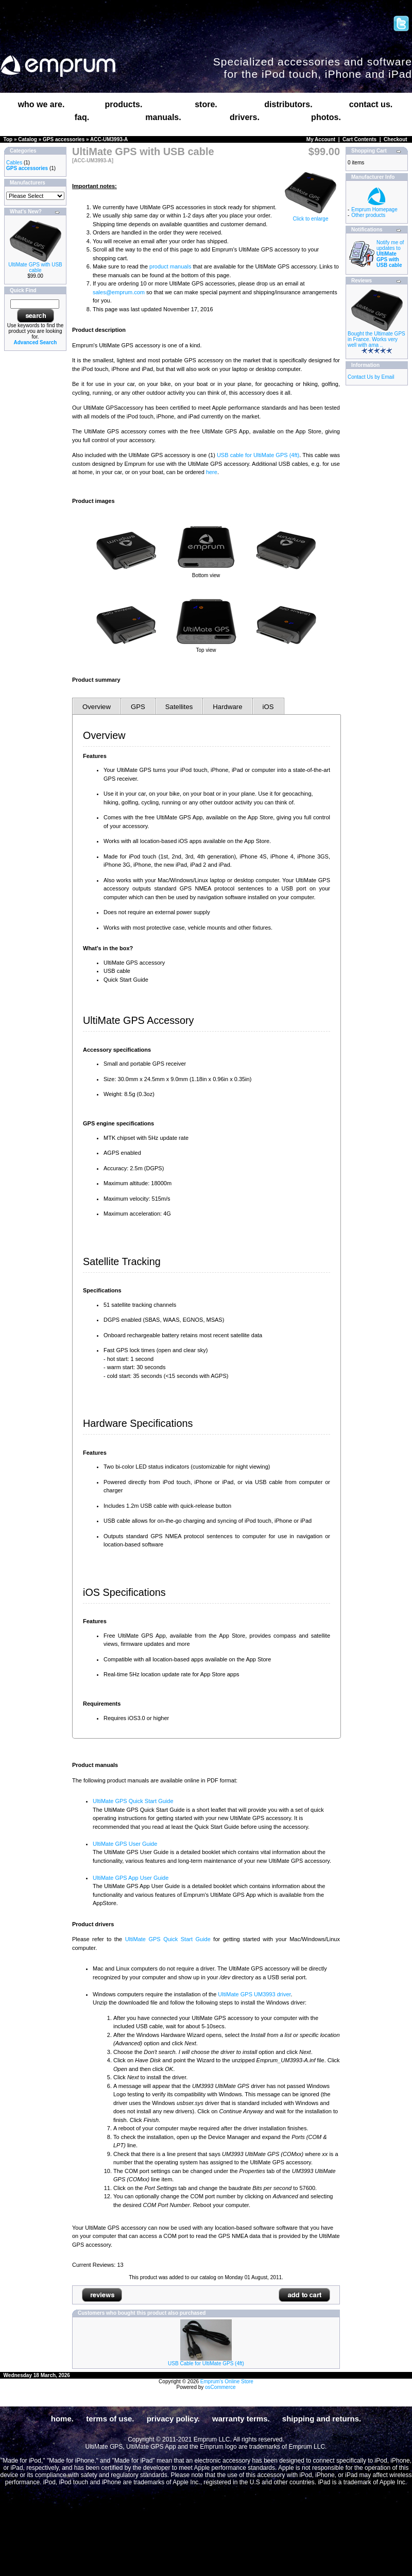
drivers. (245, 117)
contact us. (370, 104)
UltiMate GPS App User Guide (130, 1878)
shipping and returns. (321, 2418)
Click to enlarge (310, 216)
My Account (320, 139)
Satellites (179, 707)
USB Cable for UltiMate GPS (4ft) (206, 2363)
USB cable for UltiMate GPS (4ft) (258, 455)
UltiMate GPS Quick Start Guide (133, 1801)
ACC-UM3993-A (109, 139)
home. (62, 2418)
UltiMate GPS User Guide (125, 1844)
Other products (368, 215)
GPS (138, 707)
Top (8, 139)
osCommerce (220, 2387)
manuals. (163, 117)
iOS (268, 707)
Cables (14, 162)
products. (124, 104)
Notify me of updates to (390, 254)
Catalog (27, 139)
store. (206, 104)
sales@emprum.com (119, 292)
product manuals (170, 266)
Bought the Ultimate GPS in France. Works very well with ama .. (376, 339)
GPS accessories (63, 139)
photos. (326, 117)
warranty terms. (241, 2418)
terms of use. (110, 2418)
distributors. (288, 104)
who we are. (41, 104)
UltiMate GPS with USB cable (35, 267)
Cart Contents (359, 139)
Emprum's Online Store (226, 2381)
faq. (82, 117)
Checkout (395, 139)
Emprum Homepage (374, 209)
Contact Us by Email (371, 377)
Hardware (227, 707)
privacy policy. (173, 2418)
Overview (96, 707)
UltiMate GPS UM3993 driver (254, 1994)
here (211, 472)
